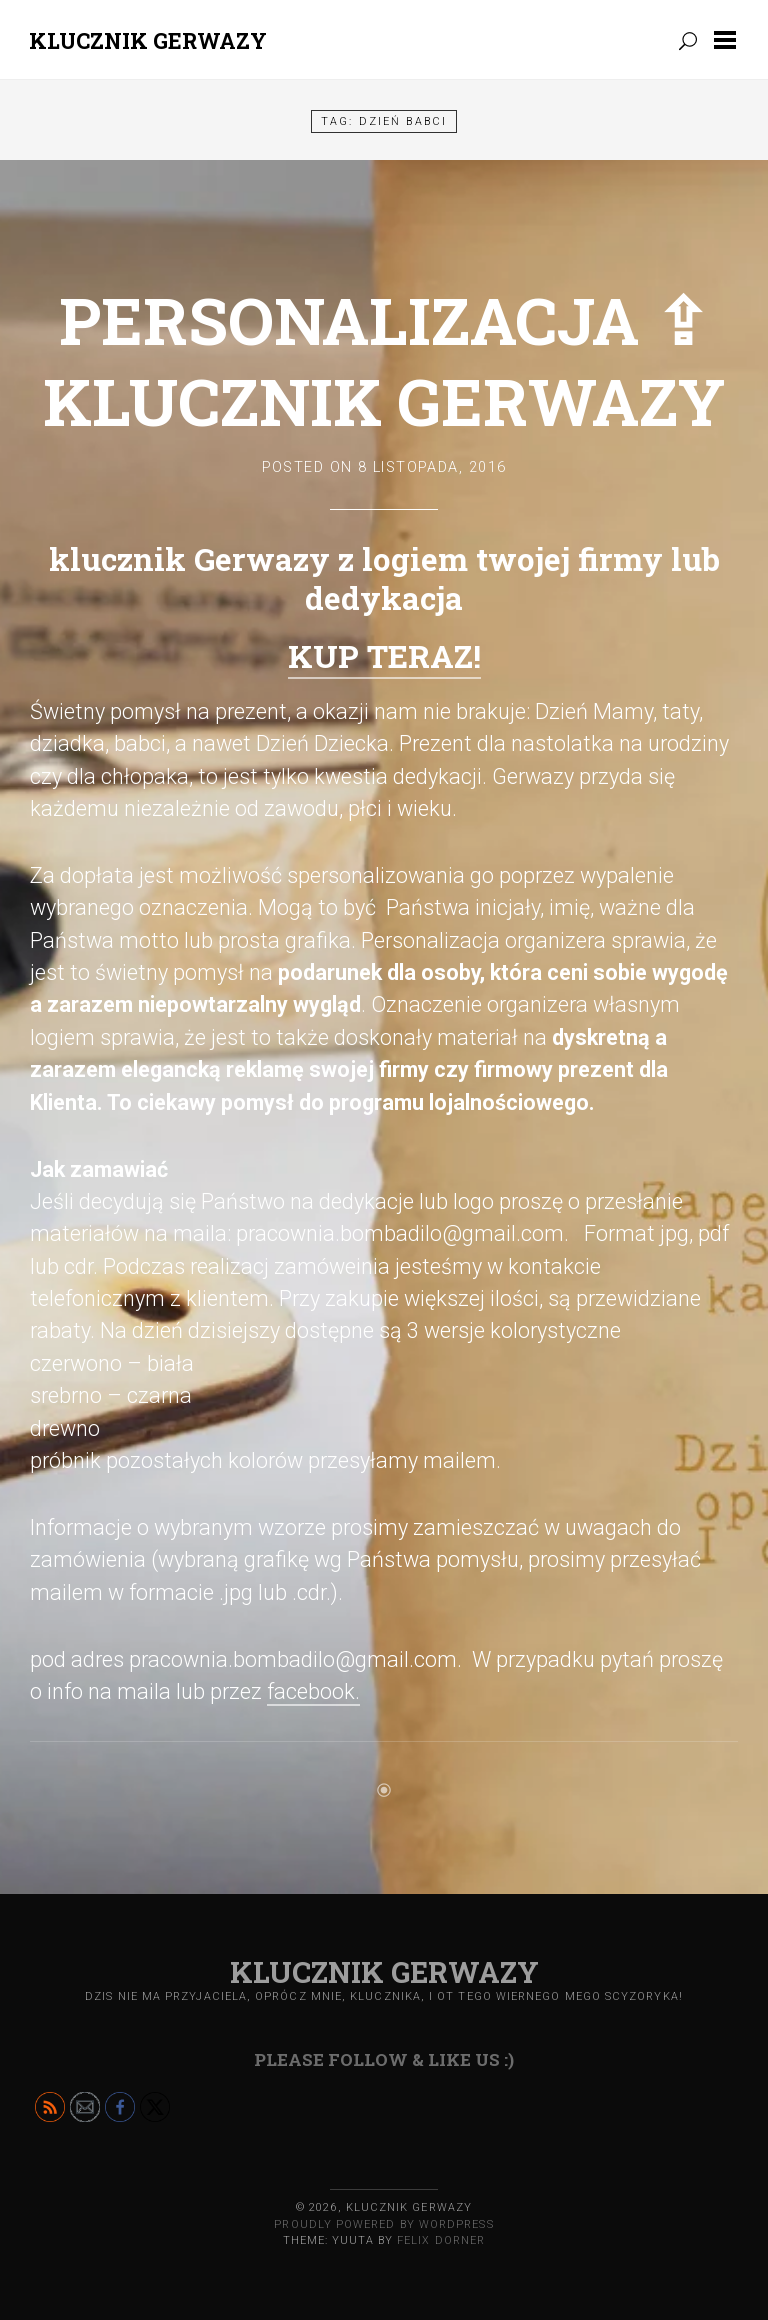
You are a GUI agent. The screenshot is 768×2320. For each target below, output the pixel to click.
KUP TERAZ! (384, 656)
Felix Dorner (441, 2240)
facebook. (313, 1691)
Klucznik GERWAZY (148, 40)
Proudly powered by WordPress (383, 2224)
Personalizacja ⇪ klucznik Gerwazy (384, 360)
